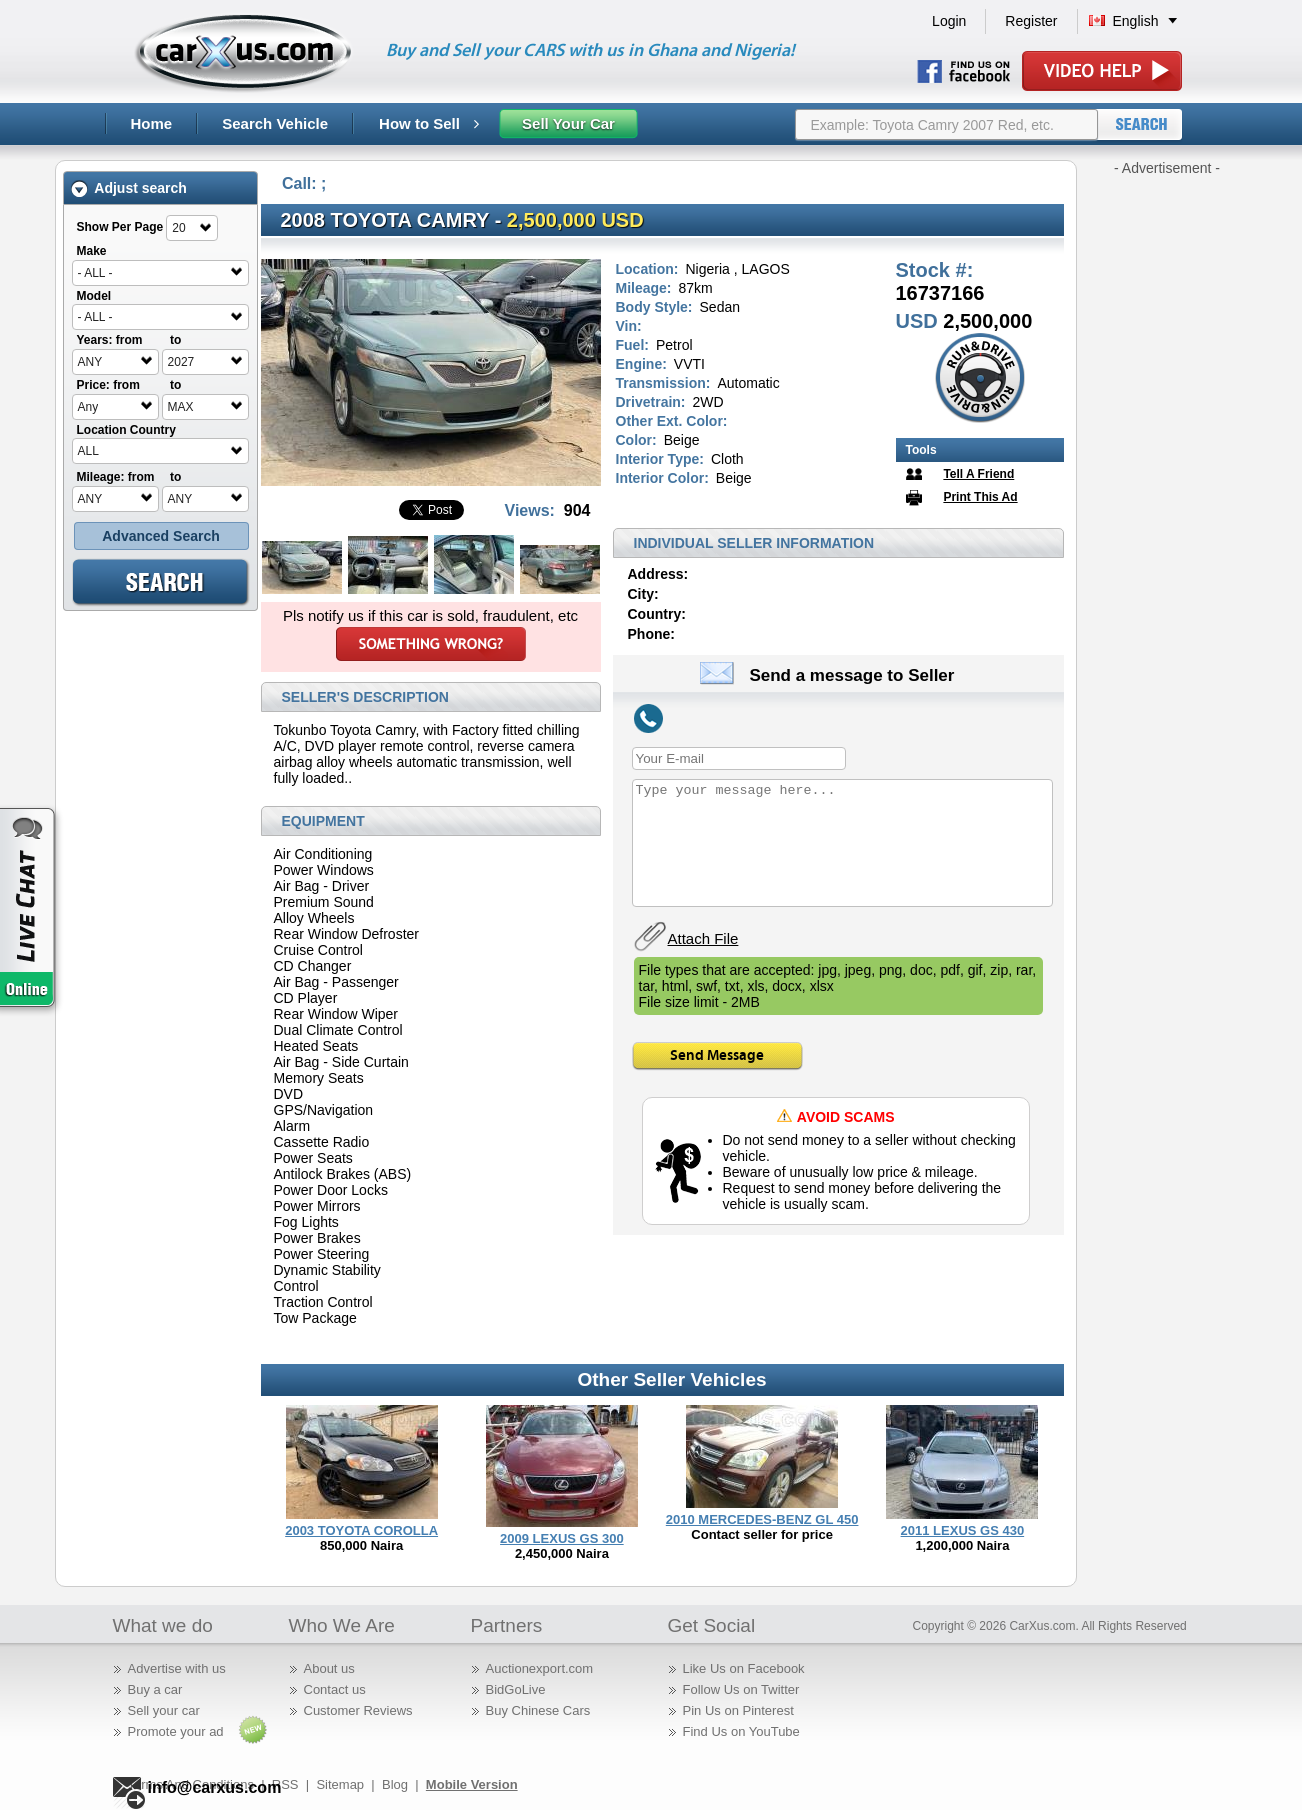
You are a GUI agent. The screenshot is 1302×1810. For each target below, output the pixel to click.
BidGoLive (516, 1689)
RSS (285, 1784)
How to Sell (429, 123)
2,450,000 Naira (562, 1553)
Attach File (703, 938)
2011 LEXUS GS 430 (963, 1530)
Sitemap (340, 1784)
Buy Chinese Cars (538, 1710)
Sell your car (164, 1710)
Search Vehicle (275, 123)
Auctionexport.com (540, 1668)
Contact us (335, 1689)
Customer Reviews (358, 1710)
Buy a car (155, 1689)
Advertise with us (177, 1668)
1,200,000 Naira (962, 1545)
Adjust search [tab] (129, 188)
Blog (395, 1784)
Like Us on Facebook (744, 1668)
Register (1031, 21)
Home (152, 123)
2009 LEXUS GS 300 (562, 1538)
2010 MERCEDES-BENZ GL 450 (762, 1519)
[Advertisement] (1167, 478)
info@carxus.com (215, 1787)
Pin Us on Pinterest (738, 1710)
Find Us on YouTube (741, 1731)
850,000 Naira (361, 1545)
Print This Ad (980, 497)
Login (949, 21)
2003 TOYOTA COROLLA (361, 1530)
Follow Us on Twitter (741, 1689)
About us (329, 1668)
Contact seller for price (762, 1534)
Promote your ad (176, 1731)
